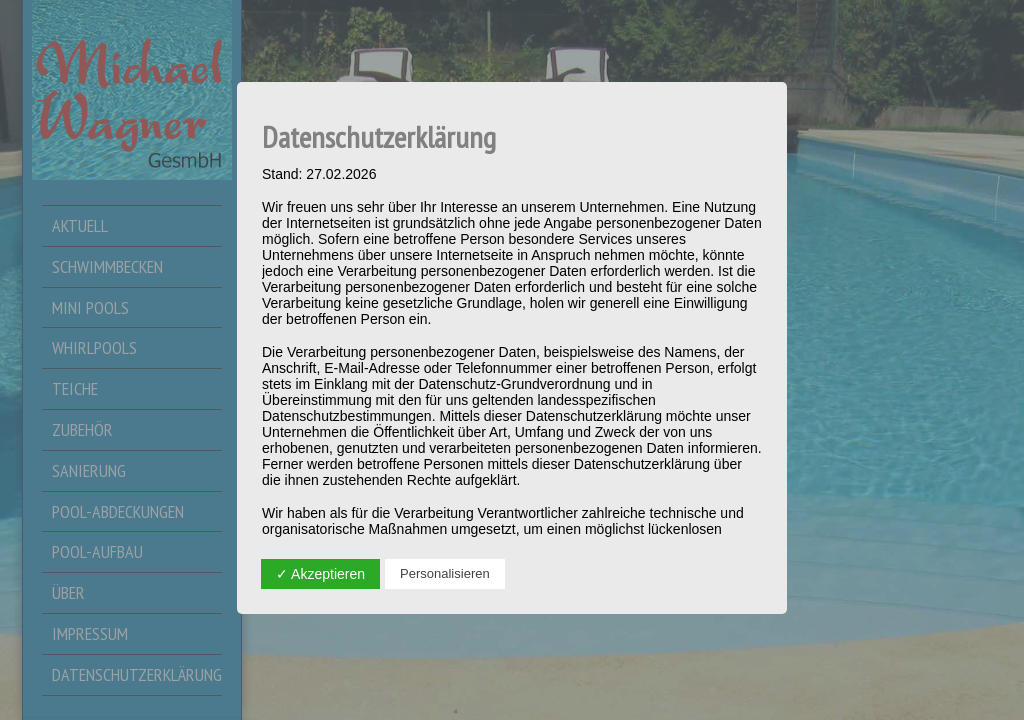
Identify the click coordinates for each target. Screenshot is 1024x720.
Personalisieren (445, 573)
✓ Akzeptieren (320, 574)
